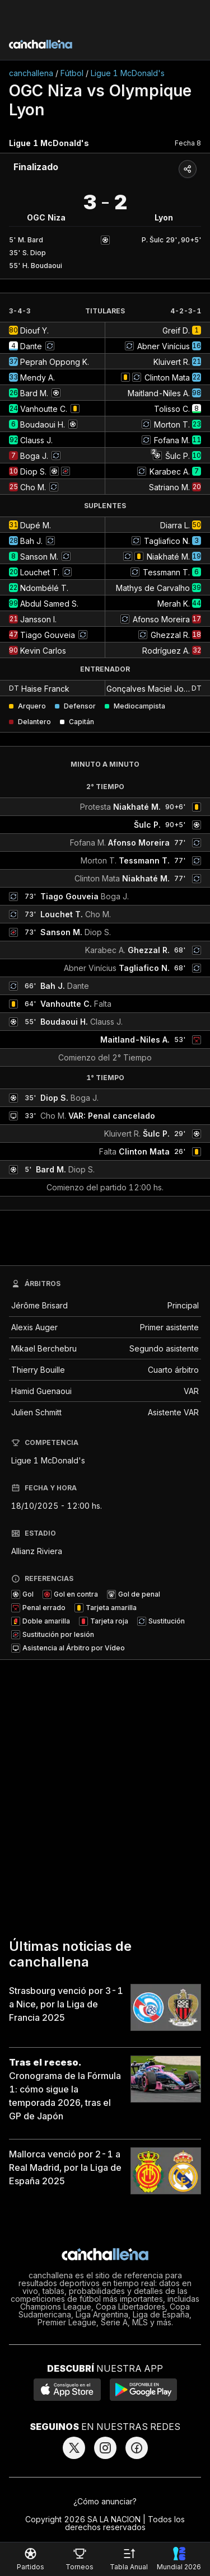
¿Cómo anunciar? (105, 2501)
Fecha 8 (188, 143)
